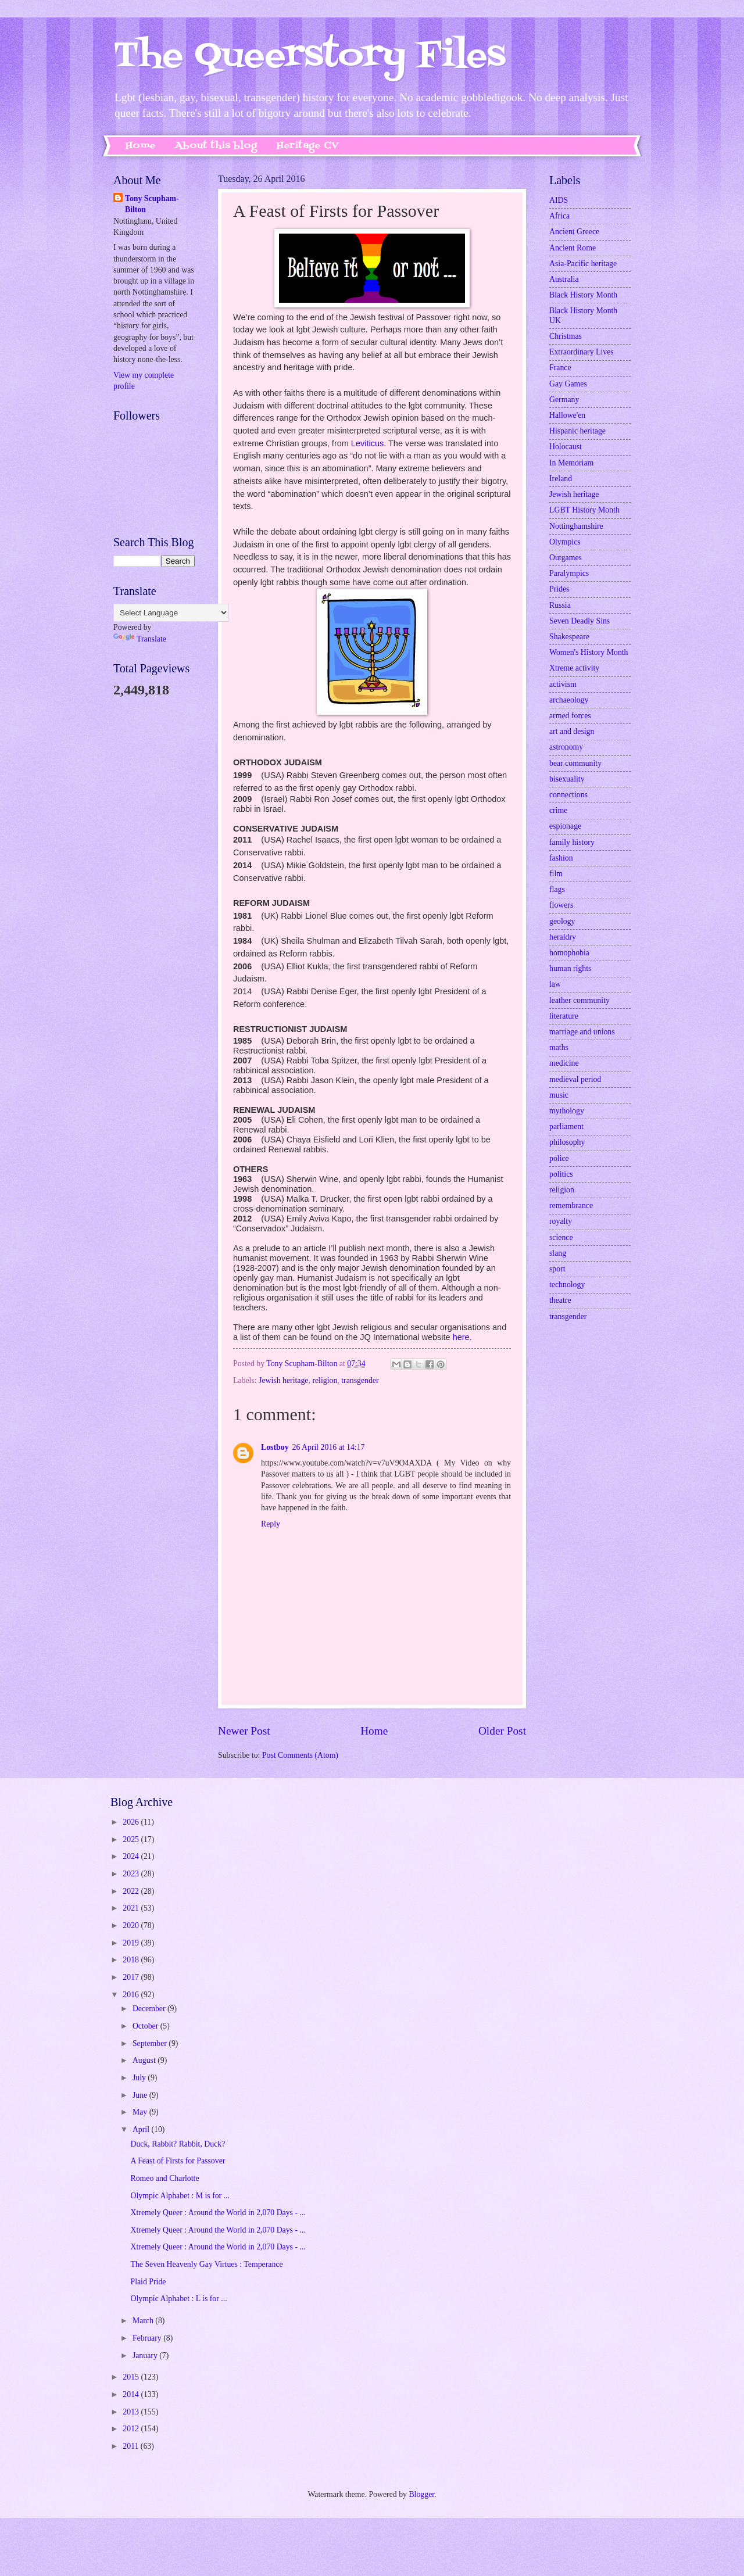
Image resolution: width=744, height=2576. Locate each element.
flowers (561, 905)
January (146, 2355)
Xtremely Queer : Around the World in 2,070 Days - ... (217, 2212)
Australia (564, 279)
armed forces (570, 715)
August (145, 2060)
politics (561, 1174)
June (141, 2095)
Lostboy (275, 1447)
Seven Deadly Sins (579, 621)
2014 (132, 2394)
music (558, 1095)
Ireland (560, 478)
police (559, 1158)
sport (557, 1268)
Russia (560, 605)
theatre (560, 1300)
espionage (565, 826)
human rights (570, 968)
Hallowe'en (567, 415)
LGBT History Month (584, 510)
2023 (132, 1873)
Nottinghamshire (576, 526)
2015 (132, 2377)
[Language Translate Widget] (171, 613)
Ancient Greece (574, 231)
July (140, 2077)
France (560, 367)
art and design (571, 731)
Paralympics (569, 573)
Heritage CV (307, 146)
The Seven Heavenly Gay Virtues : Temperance (206, 2264)
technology (567, 1284)
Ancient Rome (572, 247)
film (556, 873)
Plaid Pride (148, 2281)
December (150, 2008)
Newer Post (244, 1731)
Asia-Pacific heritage (583, 263)
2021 (132, 1908)
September (151, 2043)
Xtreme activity (574, 668)
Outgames (565, 557)
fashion (561, 858)
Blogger (421, 2494)
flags (557, 889)
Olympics (565, 542)
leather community (579, 1000)
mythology (566, 1110)
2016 (132, 1994)
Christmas (565, 336)
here (461, 1337)
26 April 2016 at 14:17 (328, 1447)
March (144, 2320)
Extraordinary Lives (581, 351)
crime (558, 810)
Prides (559, 589)
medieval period (575, 1079)
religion (324, 1380)
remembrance (571, 1205)
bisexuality (567, 779)
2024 (132, 1856)
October (146, 2026)
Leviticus (367, 443)
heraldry (562, 937)
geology (562, 921)
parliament (566, 1126)
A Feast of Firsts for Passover (177, 2160)
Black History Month (583, 295)
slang (557, 1253)
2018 (132, 1959)
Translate (139, 639)
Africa (559, 216)
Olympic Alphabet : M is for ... (180, 2195)
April (142, 2129)
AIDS (558, 200)
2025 (132, 1839)
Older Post (502, 1731)
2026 (132, 1822)
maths (558, 1047)
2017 (132, 1977)
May (141, 2112)
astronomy (566, 747)
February (148, 2338)
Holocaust (565, 446)
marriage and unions (582, 1031)
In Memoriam (571, 462)
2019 (132, 1943)
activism (563, 684)
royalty (560, 1221)
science (561, 1237)
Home (140, 146)
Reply (270, 1524)
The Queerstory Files (309, 56)
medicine (564, 1063)
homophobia (569, 952)
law (555, 984)
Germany (564, 399)
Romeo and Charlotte (164, 2178)
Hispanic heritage (577, 431)
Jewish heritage (283, 1380)
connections (568, 794)
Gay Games (568, 383)
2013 (132, 2411)
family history (572, 842)
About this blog (216, 146)
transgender (359, 1380)
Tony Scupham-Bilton (152, 204)
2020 (132, 1925)
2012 (132, 2428)
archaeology (568, 700)
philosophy (567, 1142)
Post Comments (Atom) (300, 1755)
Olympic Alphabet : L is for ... (178, 2298)
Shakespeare (569, 636)
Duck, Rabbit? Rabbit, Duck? (177, 2144)
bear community (575, 763)
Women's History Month (588, 652)
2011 (132, 2446)
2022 (132, 1891)
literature (563, 1016)
